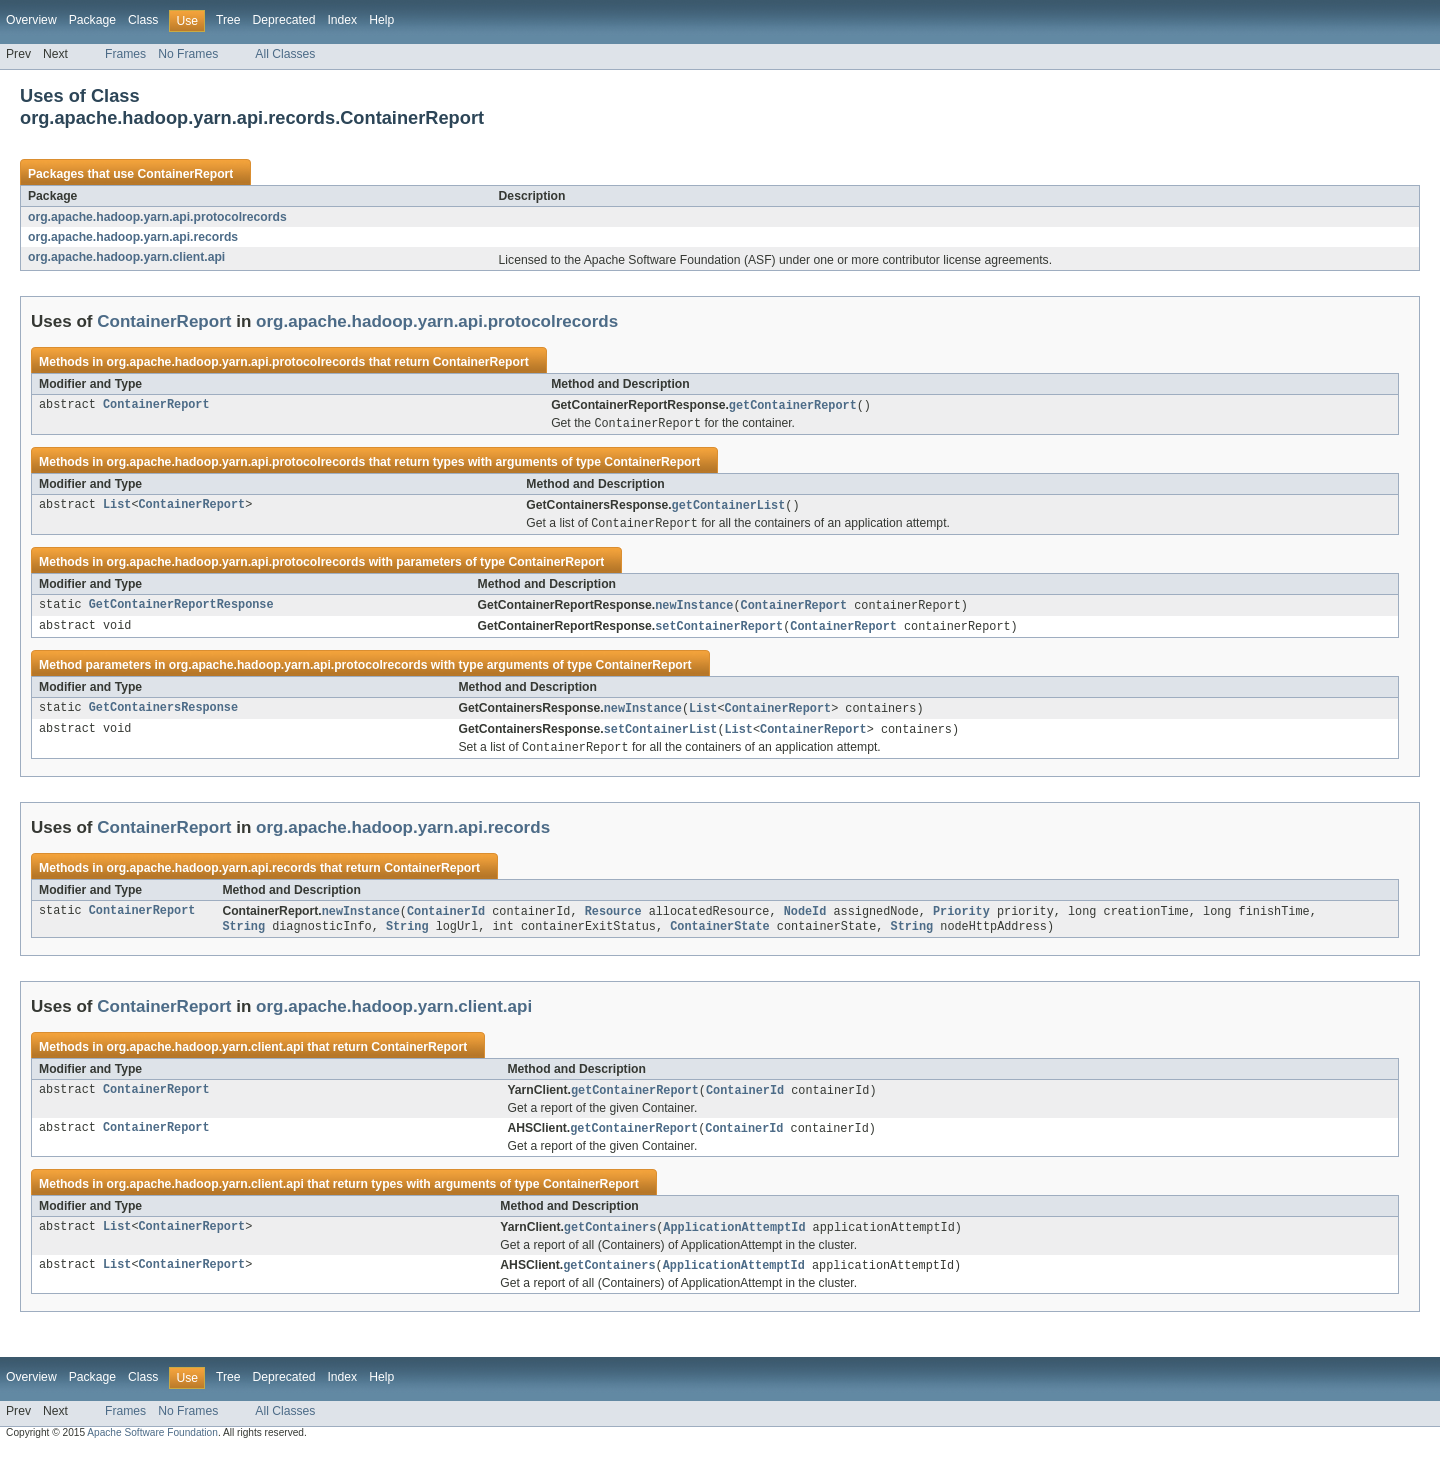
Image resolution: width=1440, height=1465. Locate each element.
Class (143, 20)
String (243, 937)
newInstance (694, 610)
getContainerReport (793, 406)
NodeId (805, 921)
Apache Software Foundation (152, 1447)
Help (381, 20)
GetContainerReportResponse (181, 610)
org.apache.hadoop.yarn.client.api (126, 257)
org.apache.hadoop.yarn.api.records (133, 237)
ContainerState (720, 937)
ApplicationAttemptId (734, 1241)
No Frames (188, 54)
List (117, 508)
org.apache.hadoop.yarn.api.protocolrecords (157, 217)
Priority (961, 921)
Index (342, 20)
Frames (125, 54)
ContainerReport (185, 174)
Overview (31, 20)
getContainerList (729, 508)
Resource (613, 921)
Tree (228, 20)
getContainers (610, 1241)
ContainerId (446, 921)
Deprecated (284, 20)
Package (92, 20)
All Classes (285, 54)
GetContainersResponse (163, 715)
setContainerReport (719, 632)
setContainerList (661, 737)
